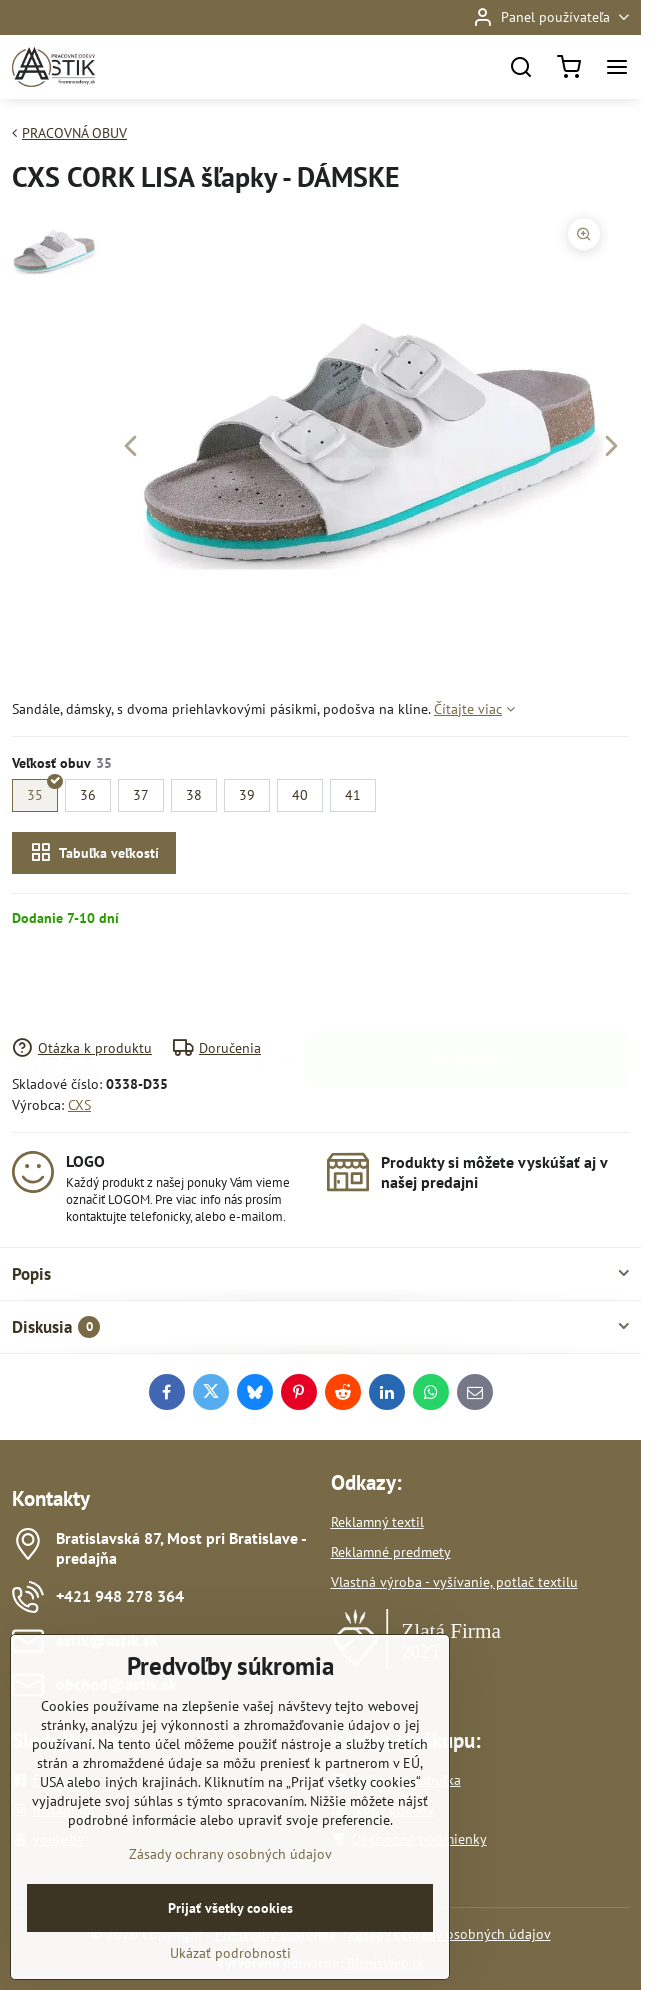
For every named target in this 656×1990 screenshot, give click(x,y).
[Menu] (617, 67)
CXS (79, 1105)
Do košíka (467, 982)
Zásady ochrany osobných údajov (230, 1913)
